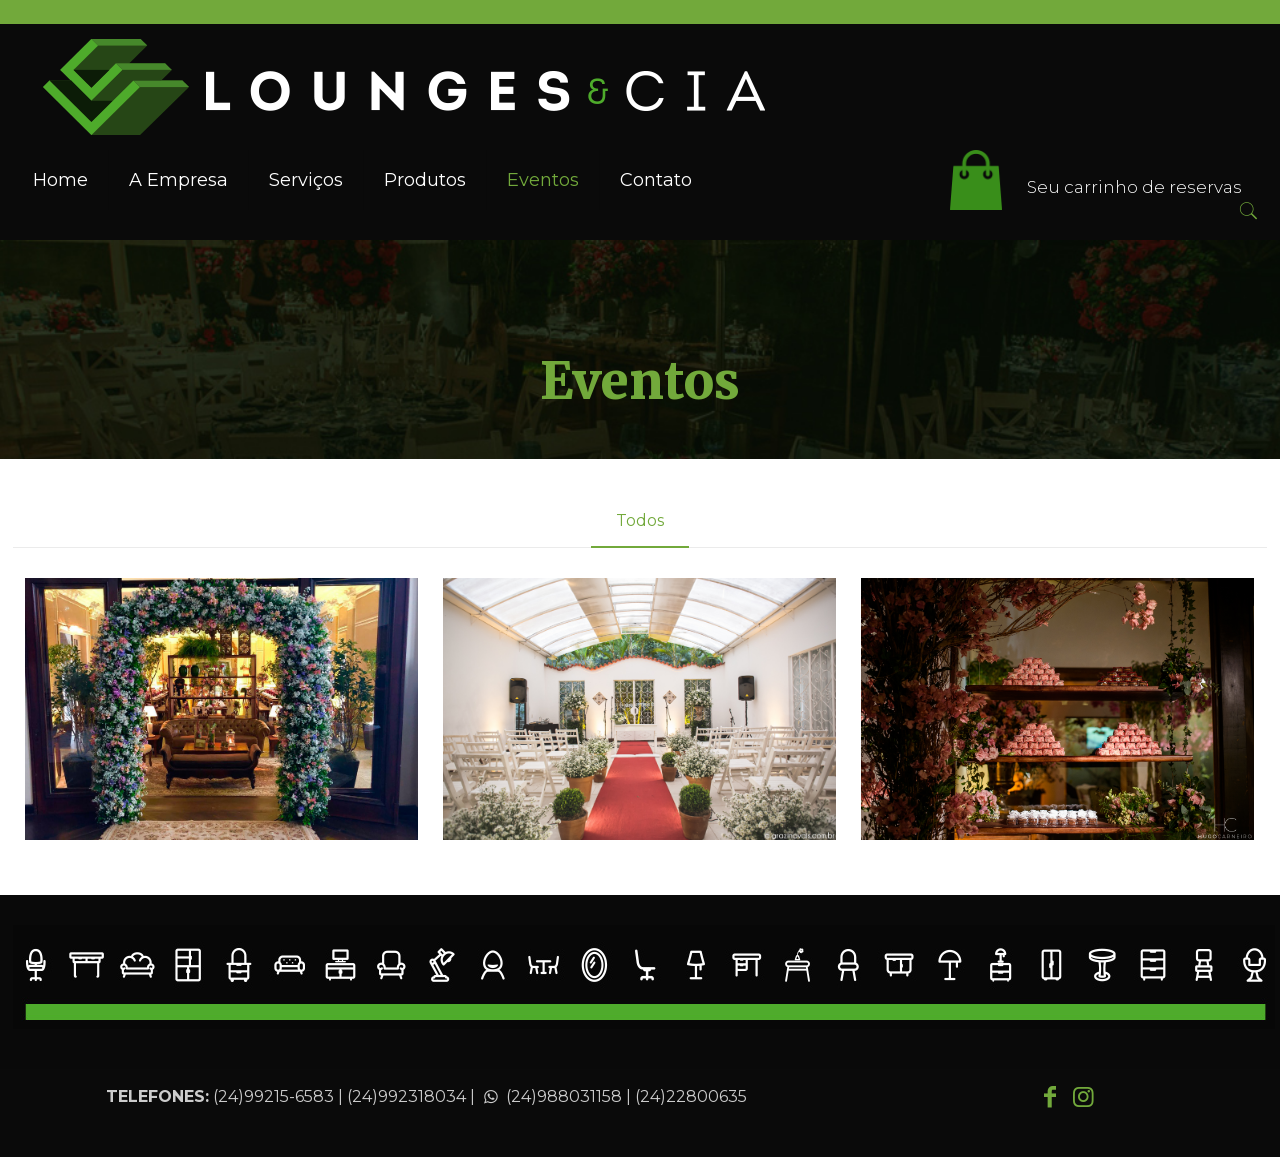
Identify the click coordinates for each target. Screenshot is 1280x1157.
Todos (640, 520)
